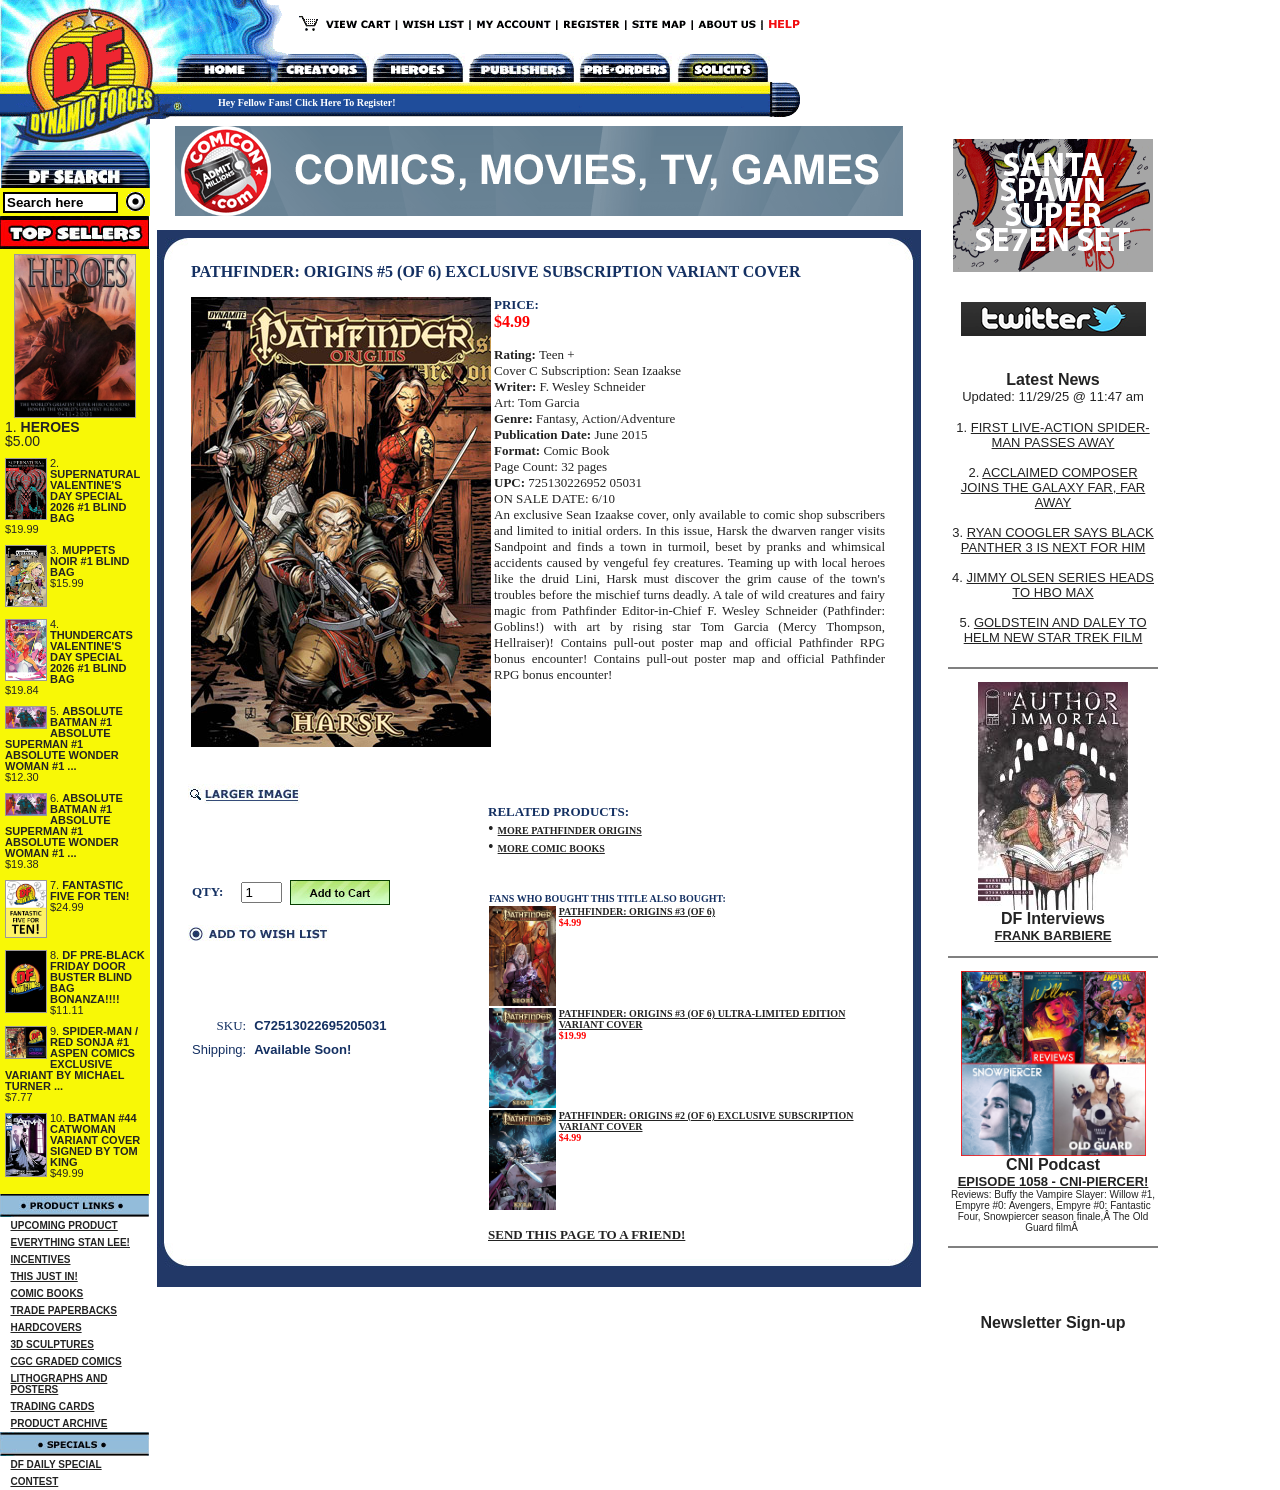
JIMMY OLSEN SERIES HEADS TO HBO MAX (1060, 585)
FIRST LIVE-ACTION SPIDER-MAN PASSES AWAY (1060, 435)
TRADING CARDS (53, 1406)
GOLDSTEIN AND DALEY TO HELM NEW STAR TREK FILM (1055, 630)
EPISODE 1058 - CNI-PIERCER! (1053, 1181)
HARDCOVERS (46, 1327)
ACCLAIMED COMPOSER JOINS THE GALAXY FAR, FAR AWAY (1053, 487)
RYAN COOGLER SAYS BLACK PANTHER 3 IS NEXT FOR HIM (1057, 540)
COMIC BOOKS (47, 1293)
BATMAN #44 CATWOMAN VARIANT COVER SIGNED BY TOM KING (95, 1140)
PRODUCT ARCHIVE (59, 1423)
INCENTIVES (41, 1259)
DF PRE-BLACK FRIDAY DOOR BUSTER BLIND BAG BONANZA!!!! (97, 977)
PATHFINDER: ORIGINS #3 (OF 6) (637, 911)
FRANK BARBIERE (1053, 935)
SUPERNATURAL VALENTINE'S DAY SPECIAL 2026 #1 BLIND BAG (95, 496)
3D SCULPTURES (52, 1344)
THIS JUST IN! (44, 1276)
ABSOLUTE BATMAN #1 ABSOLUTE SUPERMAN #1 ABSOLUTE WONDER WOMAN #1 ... (64, 738)
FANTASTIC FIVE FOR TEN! (89, 890)
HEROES (50, 427)
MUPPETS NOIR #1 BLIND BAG (89, 561)
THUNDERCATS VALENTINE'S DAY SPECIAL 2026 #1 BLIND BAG (91, 657)
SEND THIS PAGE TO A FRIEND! (586, 1234)
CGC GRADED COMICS (66, 1361)
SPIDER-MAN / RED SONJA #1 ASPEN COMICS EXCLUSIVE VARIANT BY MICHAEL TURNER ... (71, 1058)
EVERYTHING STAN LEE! (70, 1242)
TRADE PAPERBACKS (64, 1310)
